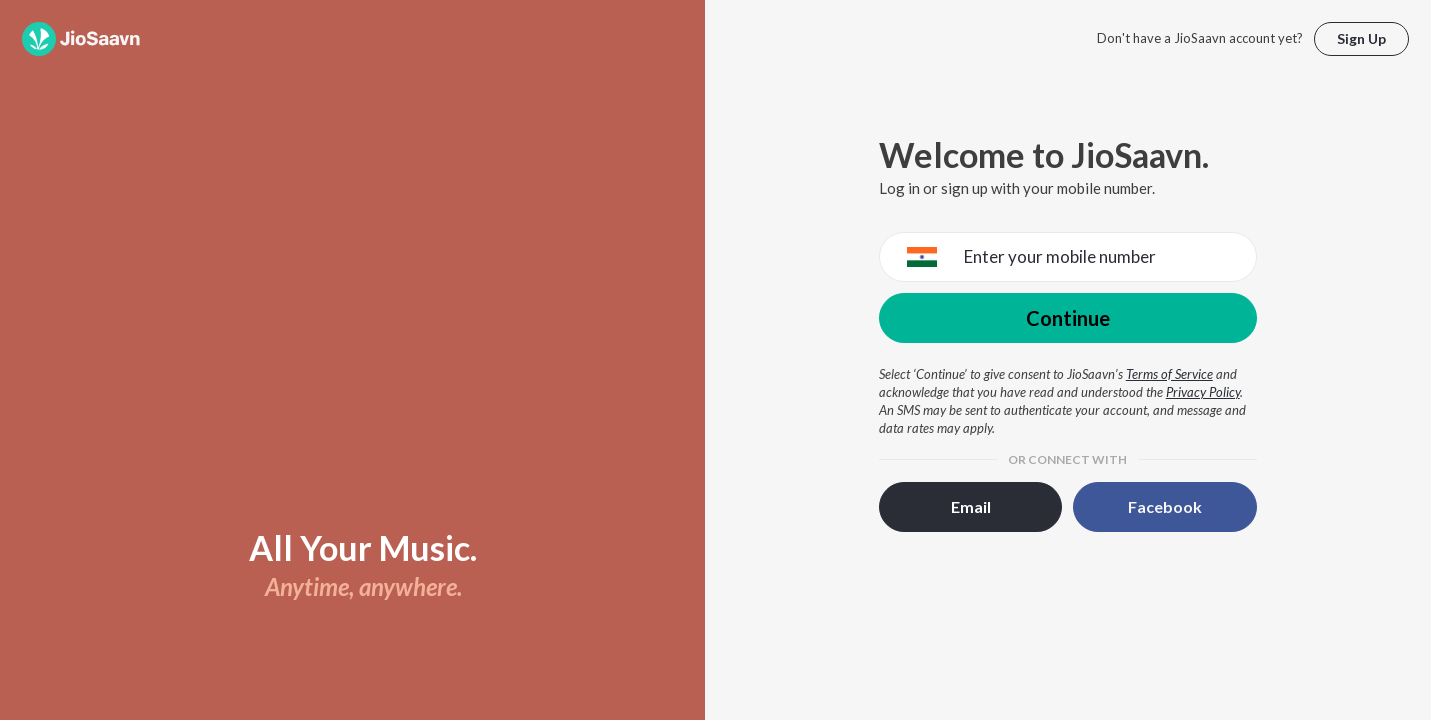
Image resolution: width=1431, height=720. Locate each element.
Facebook (1165, 506)
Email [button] (971, 506)
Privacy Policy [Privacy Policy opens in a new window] (1203, 392)
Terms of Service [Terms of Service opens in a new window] (1169, 374)
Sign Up (1361, 38)
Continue (1068, 318)
